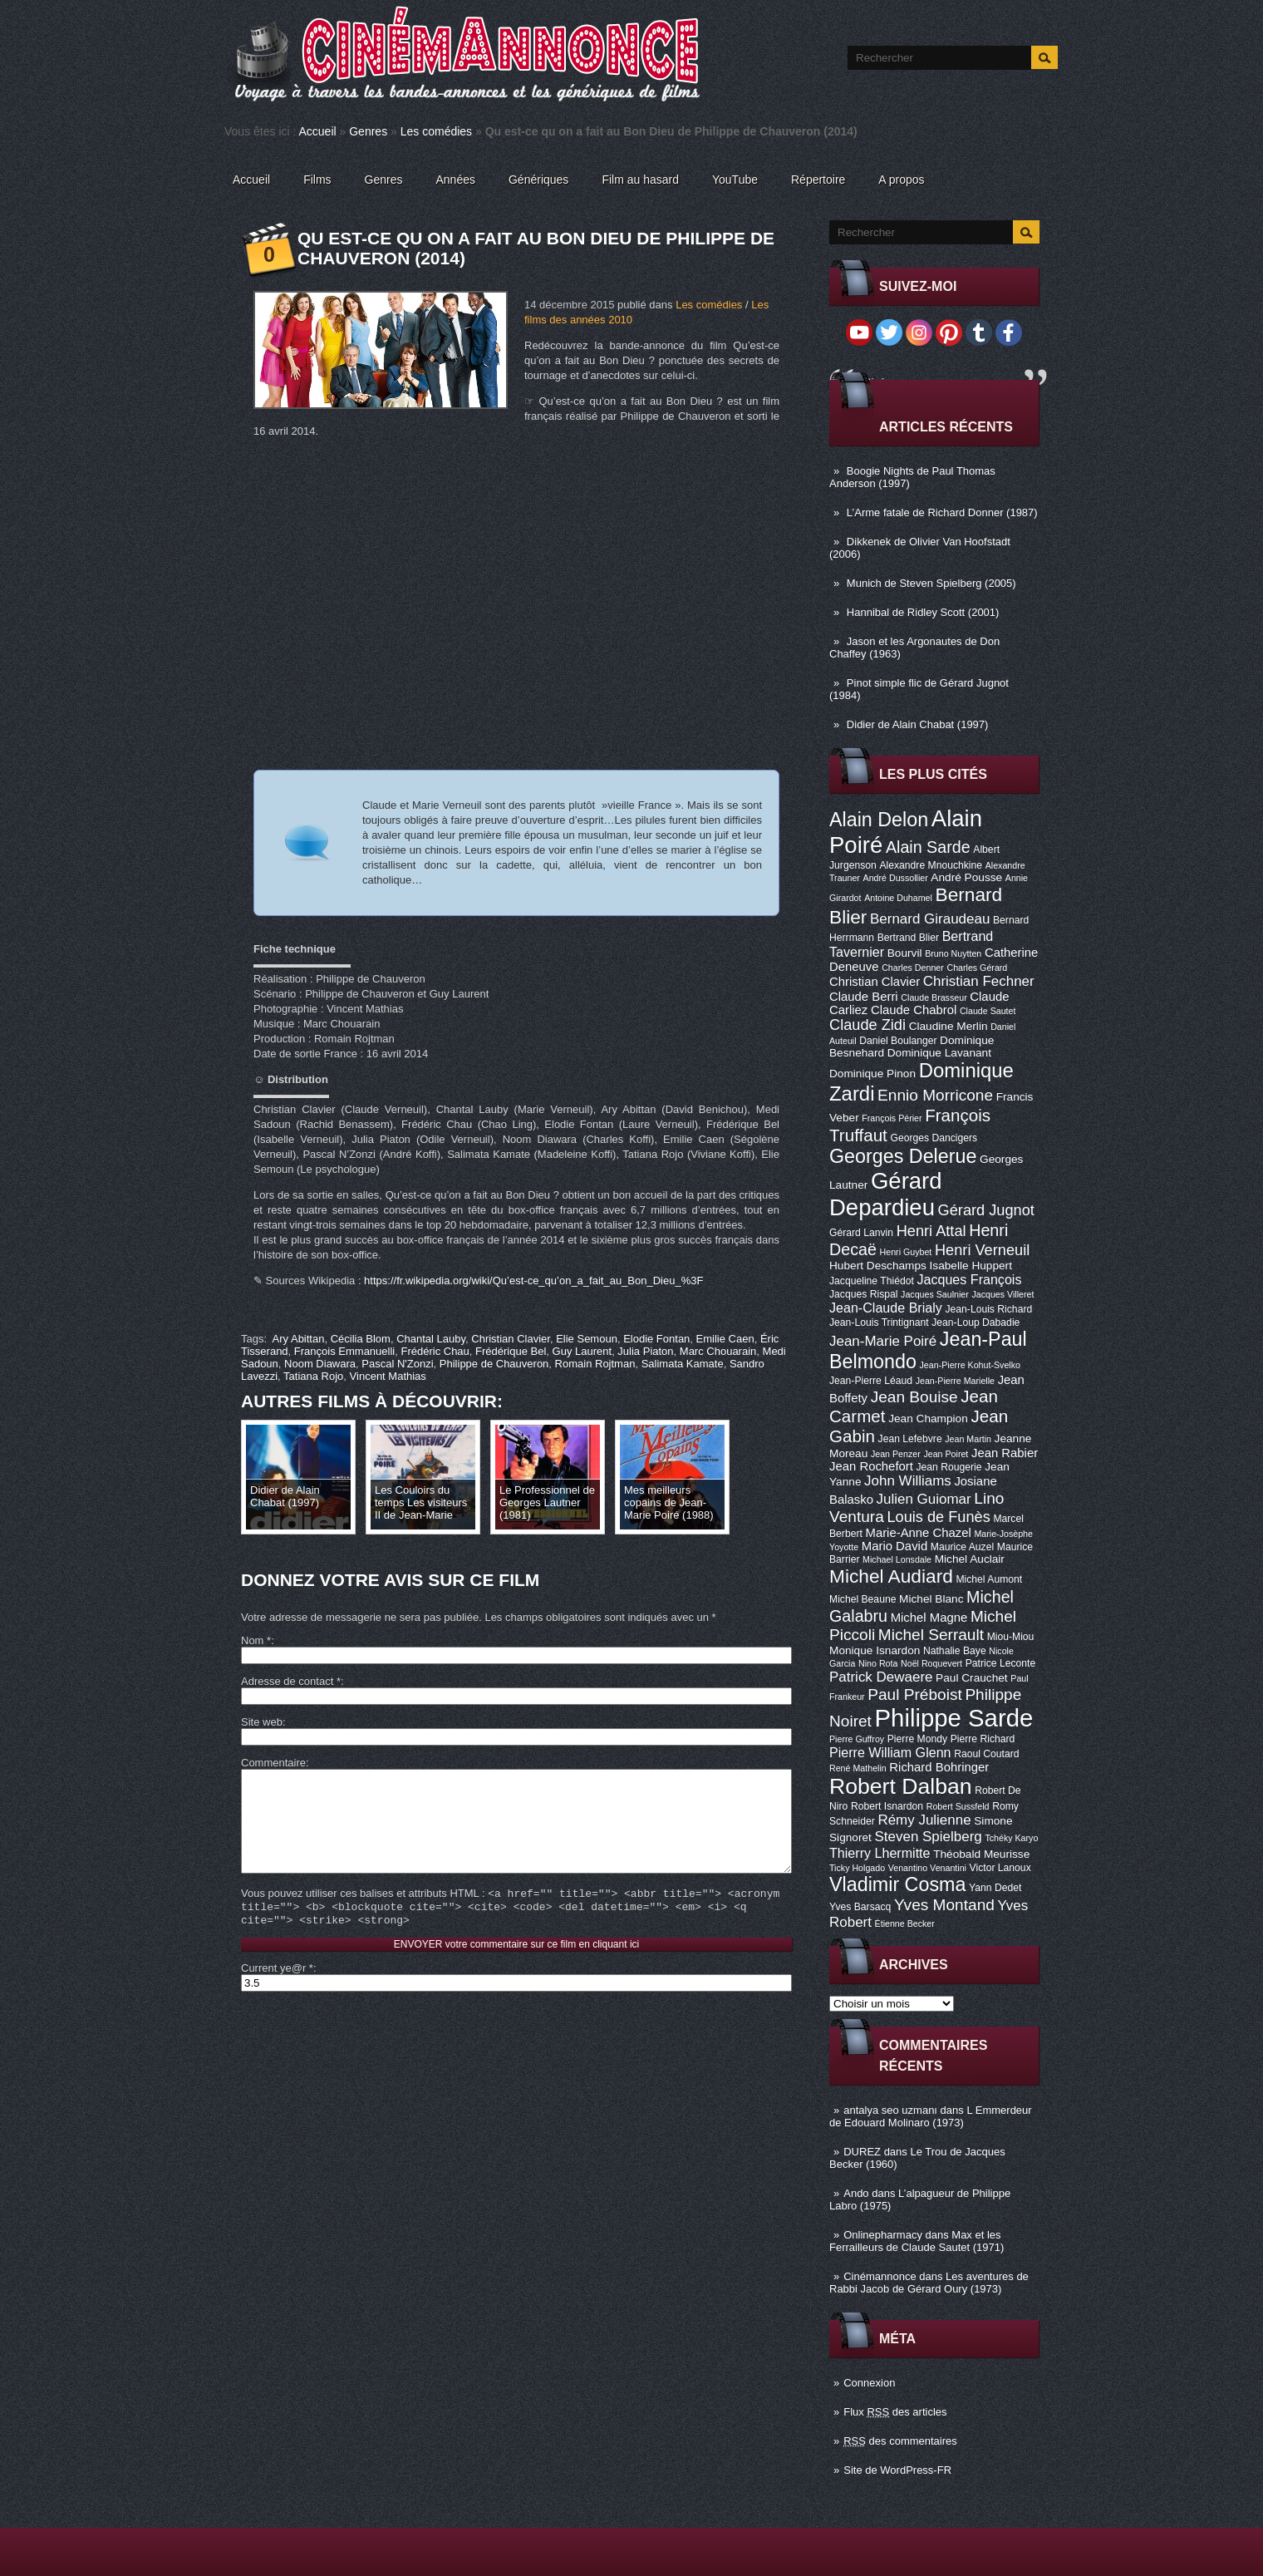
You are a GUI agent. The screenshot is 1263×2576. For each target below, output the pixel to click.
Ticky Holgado (857, 1868)
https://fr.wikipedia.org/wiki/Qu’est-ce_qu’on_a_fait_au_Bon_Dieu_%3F (533, 1280)
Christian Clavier (874, 981)
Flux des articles (894, 2412)
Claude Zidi (867, 1025)
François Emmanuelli (344, 1351)
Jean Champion (928, 1418)
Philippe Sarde (954, 1717)
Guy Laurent (582, 1351)
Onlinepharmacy (882, 2235)
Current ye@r (277, 1993)
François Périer (891, 1118)
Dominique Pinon (872, 1073)
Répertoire (818, 179)
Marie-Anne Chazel (918, 1532)
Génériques (538, 179)
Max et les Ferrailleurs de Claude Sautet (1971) (916, 2241)
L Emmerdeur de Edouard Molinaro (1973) (930, 2116)
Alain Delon (878, 819)
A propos (901, 179)
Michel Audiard (891, 1576)
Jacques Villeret (1002, 1294)
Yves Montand (944, 1905)
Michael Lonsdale (896, 1559)
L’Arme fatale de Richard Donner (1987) (942, 512)
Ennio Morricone (935, 1095)
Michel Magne (929, 1617)
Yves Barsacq (860, 1907)
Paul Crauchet (972, 1678)
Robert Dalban (900, 1786)
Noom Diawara (320, 1363)
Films (317, 179)
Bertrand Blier (908, 937)
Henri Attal (931, 1231)
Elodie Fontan (656, 1338)
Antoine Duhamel (898, 898)
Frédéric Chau (435, 1351)
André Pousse (966, 877)
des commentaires (900, 2441)
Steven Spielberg (928, 1837)
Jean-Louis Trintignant (879, 1322)
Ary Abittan (299, 1338)
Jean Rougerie (949, 1467)
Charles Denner (913, 968)
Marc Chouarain (718, 1351)
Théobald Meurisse (981, 1854)
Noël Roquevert (931, 1663)
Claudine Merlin (948, 1026)
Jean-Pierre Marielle (955, 1381)
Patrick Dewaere (880, 1677)
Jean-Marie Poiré (882, 1341)
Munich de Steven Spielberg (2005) (931, 583)
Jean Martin (968, 1439)
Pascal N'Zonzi (397, 1363)
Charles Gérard (976, 968)
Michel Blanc (931, 1599)
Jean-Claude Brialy (885, 1307)
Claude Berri (863, 996)
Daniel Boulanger (897, 1041)
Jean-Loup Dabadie (975, 1322)
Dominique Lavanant (939, 1053)
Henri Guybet (906, 1252)
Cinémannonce (879, 2276)
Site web (262, 1722)
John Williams (907, 1481)
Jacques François (969, 1279)
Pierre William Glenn (890, 1752)
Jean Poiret (945, 1454)
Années (455, 179)
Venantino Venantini (927, 1868)
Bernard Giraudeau (930, 919)
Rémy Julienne (924, 1820)
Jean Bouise (914, 1397)
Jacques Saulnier (935, 1294)
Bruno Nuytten (953, 953)
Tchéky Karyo (1011, 1838)
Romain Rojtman (595, 1363)
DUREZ (862, 2151)
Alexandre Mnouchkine (930, 865)
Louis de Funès (938, 1517)
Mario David (894, 1546)
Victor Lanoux (1000, 1868)
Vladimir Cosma (897, 1884)
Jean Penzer (896, 1454)
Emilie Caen (725, 1338)
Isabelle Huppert (971, 1265)
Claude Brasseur (933, 997)
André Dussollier (895, 878)
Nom (256, 1640)
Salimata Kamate (682, 1363)
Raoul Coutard (986, 1754)
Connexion (869, 2383)
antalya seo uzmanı (890, 2110)
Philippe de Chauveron (494, 1363)
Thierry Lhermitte (880, 1852)
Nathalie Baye (954, 1651)
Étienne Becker (905, 1923)
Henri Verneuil (982, 1250)
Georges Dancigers (933, 1138)
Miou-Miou (1010, 1637)
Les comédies (436, 131)
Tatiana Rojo (313, 1376)
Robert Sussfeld (958, 1806)
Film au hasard (640, 179)
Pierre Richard (983, 1739)
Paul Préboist (914, 1694)
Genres (368, 131)
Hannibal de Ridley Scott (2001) (923, 612)
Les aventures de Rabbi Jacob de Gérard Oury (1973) (929, 2282)
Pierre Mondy (917, 1739)
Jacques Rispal (863, 1294)
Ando (855, 2193)
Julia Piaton (645, 1351)
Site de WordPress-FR (897, 2470)
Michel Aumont (989, 1579)
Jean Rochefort (871, 1466)
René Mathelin (858, 1768)
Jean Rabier (1004, 1453)
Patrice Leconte (1000, 1663)
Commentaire (273, 1762)
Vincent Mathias (388, 1376)
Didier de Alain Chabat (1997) (918, 724)
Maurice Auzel (962, 1547)
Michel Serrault (931, 1634)
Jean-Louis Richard (988, 1309)
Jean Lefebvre (910, 1439)
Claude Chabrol (913, 1010)
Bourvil (904, 953)
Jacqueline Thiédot (871, 1281)
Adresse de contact (291, 1681)
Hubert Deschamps (877, 1265)
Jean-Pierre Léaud (870, 1381)
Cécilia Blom (361, 1338)
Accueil (318, 131)
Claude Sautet (988, 1011)
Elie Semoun (586, 1338)
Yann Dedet (995, 1888)
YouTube (735, 179)
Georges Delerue (902, 1156)
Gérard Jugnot (986, 1210)
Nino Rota (877, 1663)
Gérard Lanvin (861, 1233)
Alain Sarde (928, 847)
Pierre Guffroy (856, 1739)
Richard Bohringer (939, 1767)
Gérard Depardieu (885, 1194)
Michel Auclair (970, 1559)
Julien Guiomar (924, 1499)
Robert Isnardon (887, 1806)
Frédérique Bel (510, 1351)
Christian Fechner (978, 981)
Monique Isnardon (874, 1650)
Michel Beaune (862, 1599)
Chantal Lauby (430, 1338)
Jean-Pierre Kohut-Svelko (970, 1365)
